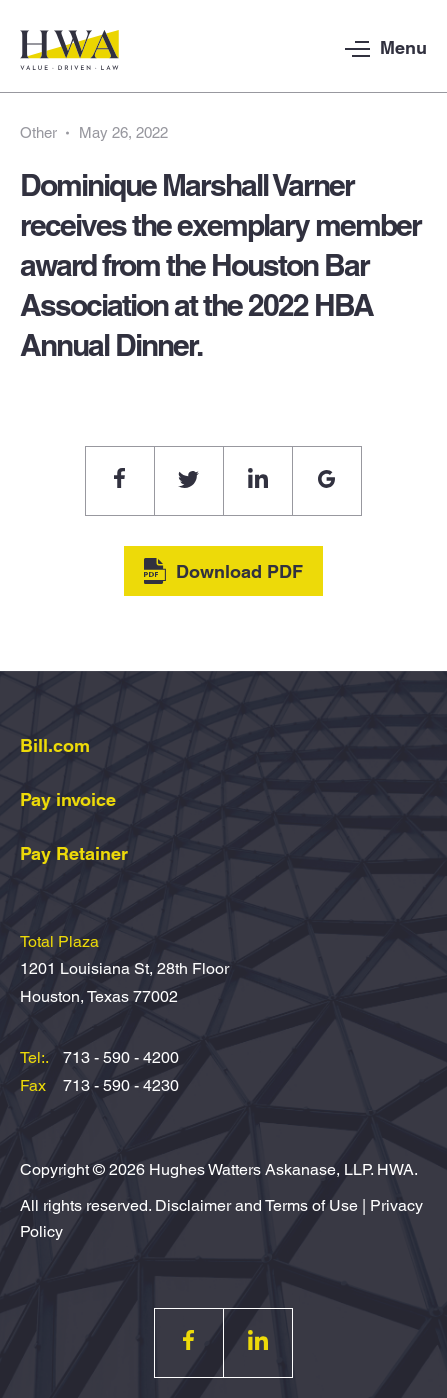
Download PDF (223, 571)
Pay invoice (68, 799)
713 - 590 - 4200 (121, 1057)
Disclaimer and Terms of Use (256, 1205)
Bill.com (55, 745)
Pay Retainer (74, 853)
